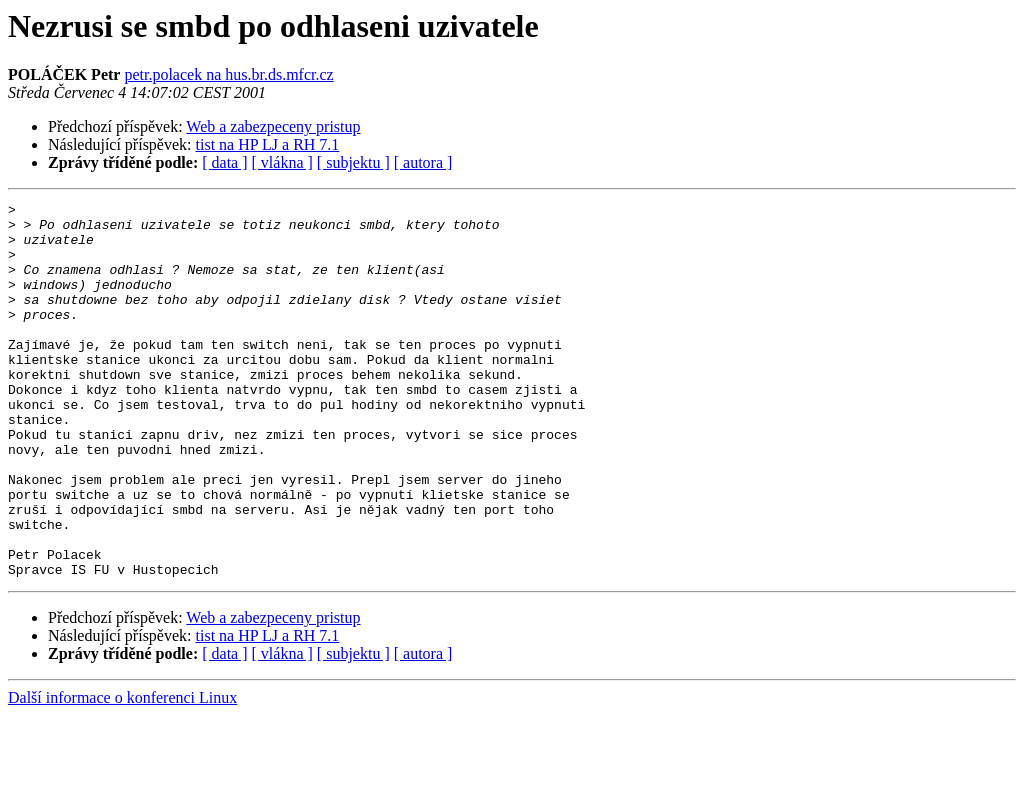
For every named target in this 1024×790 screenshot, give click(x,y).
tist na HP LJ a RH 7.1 (268, 144)
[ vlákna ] (282, 162)
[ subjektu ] (353, 162)
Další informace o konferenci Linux (122, 772)
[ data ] (224, 162)
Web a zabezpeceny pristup (273, 126)
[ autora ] (423, 162)
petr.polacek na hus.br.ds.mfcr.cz (228, 74)
